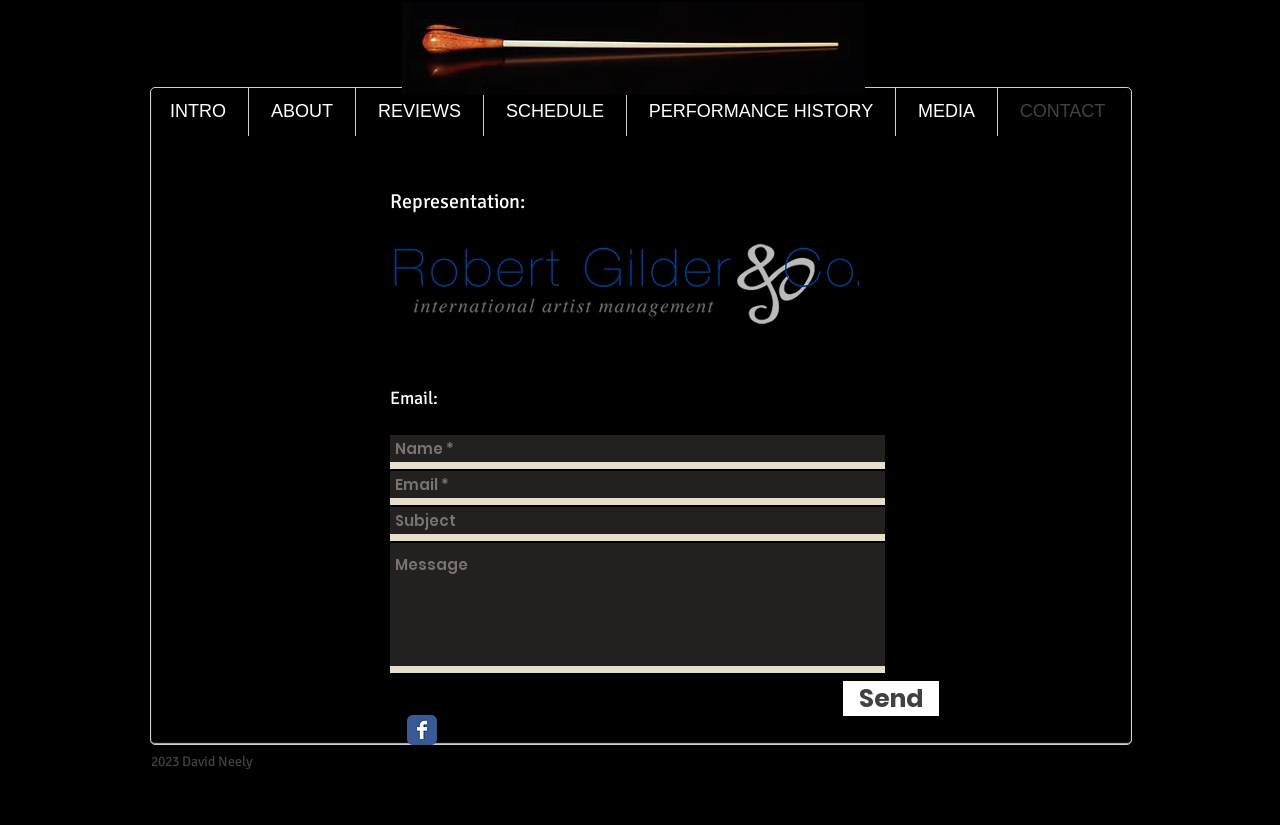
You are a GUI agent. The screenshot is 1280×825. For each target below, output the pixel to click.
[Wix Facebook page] (422, 730)
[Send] (891, 698)
